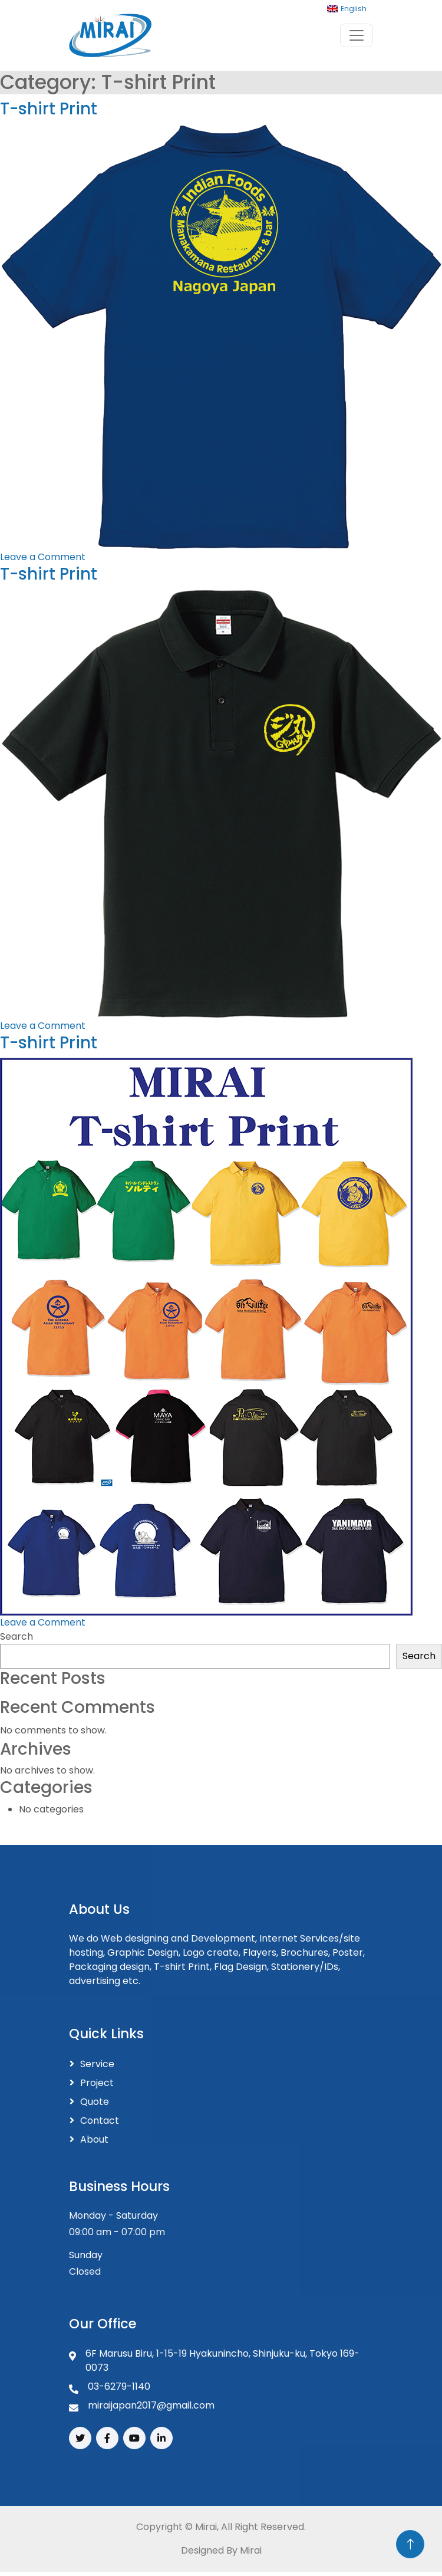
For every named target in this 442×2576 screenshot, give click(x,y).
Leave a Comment (42, 557)
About (94, 2139)
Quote (94, 2101)
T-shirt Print (48, 108)
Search (16, 1636)
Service (97, 2064)
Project (97, 2083)
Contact (99, 2120)
